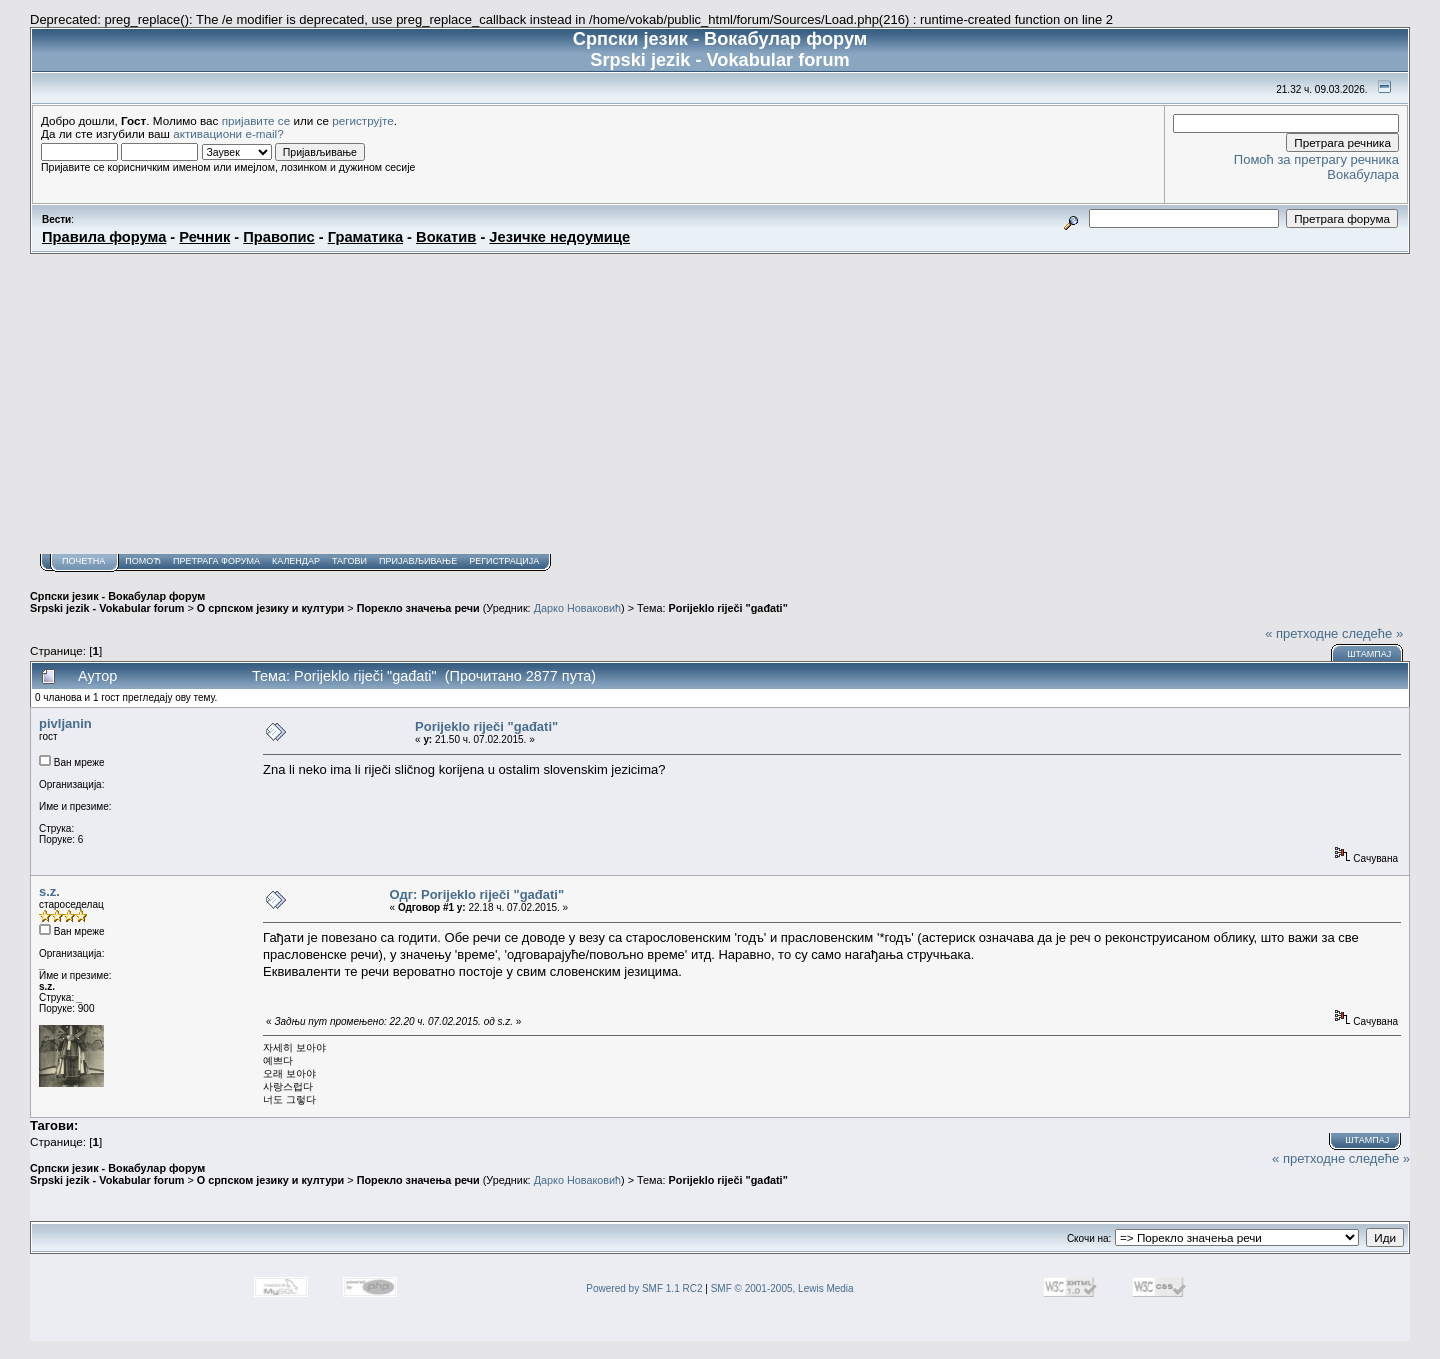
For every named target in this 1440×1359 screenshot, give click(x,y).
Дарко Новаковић (577, 608)
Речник (204, 237)
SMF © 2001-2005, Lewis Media (782, 1288)
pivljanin (65, 723)
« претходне (1301, 633)
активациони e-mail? (228, 133)
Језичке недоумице (559, 237)
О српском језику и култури (270, 608)
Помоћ (143, 561)
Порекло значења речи (418, 608)
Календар (296, 561)
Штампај (1369, 654)
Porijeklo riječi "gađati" (728, 608)
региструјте (363, 120)
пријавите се (256, 120)
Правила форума (104, 237)
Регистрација (504, 561)
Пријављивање (418, 561)
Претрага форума (216, 561)
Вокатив (446, 237)
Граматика (365, 237)
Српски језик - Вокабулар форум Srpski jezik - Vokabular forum (117, 602)
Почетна (83, 561)
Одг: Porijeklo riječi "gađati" (477, 894)
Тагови (349, 561)
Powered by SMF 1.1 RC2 (644, 1288)
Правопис (278, 237)
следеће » (1372, 633)
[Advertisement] (720, 404)
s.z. (49, 891)
